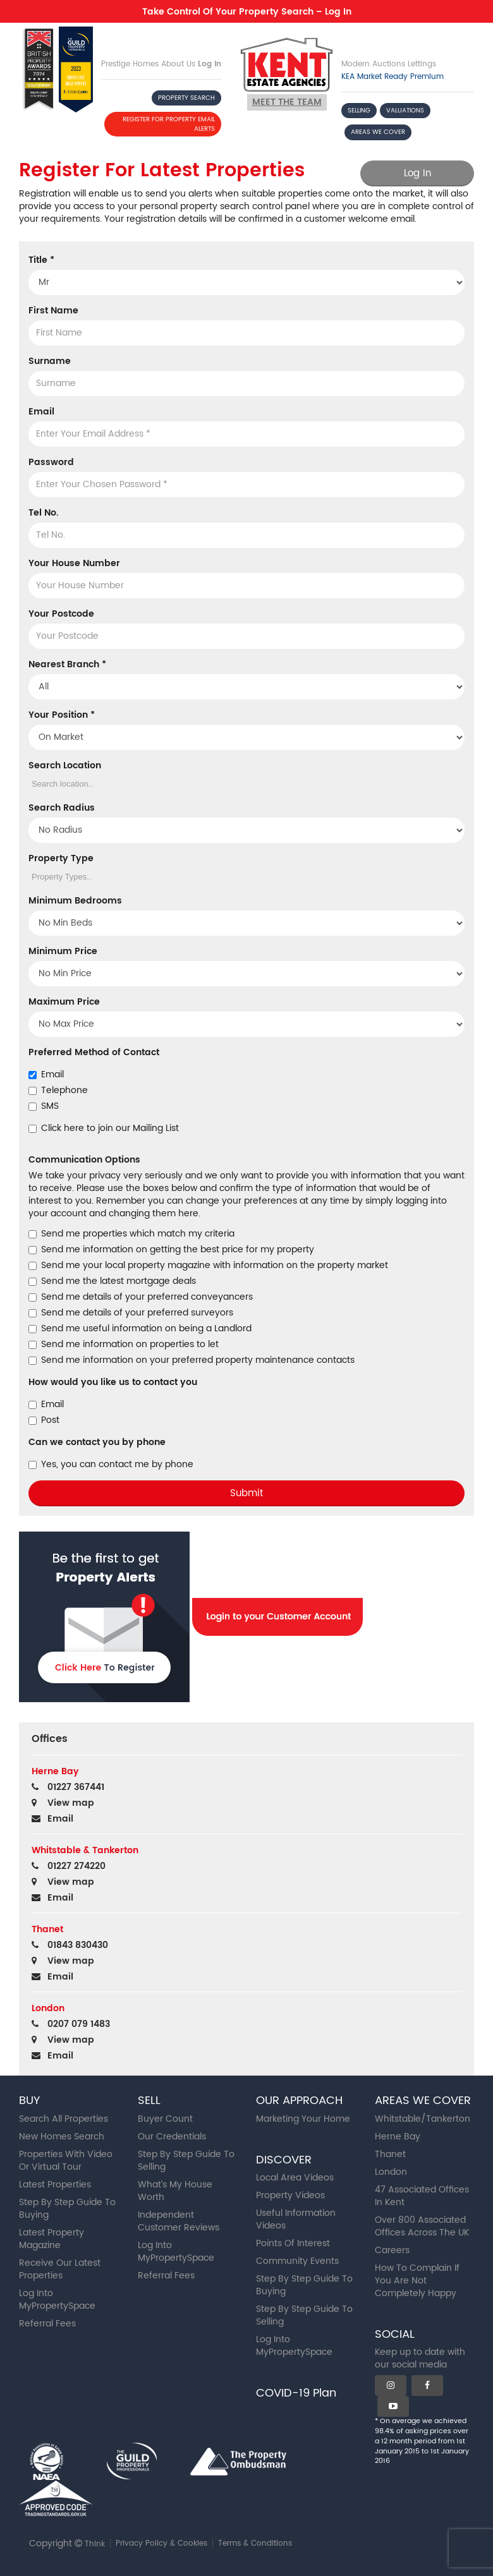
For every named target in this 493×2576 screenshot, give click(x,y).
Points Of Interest (293, 2243)
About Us (178, 64)
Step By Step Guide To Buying (67, 2208)
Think (95, 2544)
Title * (41, 260)
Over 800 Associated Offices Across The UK (422, 2226)
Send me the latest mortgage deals (112, 1281)
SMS (43, 1106)
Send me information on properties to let (123, 1344)
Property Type (61, 858)
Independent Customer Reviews (178, 2221)
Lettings (422, 64)
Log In (209, 64)
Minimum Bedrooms (75, 901)
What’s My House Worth (175, 2190)
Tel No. (43, 513)
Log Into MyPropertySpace (57, 2299)
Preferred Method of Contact (93, 1052)
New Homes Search (61, 2136)
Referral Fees (47, 2323)
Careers (392, 2250)
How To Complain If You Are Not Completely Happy (417, 2281)
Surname (49, 361)
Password (51, 462)
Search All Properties (63, 2119)
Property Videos (290, 2195)
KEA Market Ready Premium (392, 77)
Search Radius (61, 808)
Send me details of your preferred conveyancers (140, 1297)
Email (41, 412)
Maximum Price (64, 1002)
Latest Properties (55, 2184)
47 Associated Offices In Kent (422, 2196)
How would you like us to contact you (112, 1382)
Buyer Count (165, 2119)
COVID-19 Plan (296, 2393)
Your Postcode (61, 614)
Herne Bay (397, 2136)
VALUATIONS (405, 111)
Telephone (58, 1090)
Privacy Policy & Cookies (161, 2543)
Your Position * (61, 715)
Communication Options (84, 1160)
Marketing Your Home (303, 2119)
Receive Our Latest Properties (59, 2269)
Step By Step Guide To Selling (186, 2160)
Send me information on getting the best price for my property (171, 1249)
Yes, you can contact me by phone (110, 1464)
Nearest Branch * (67, 664)
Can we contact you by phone (97, 1442)
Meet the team (287, 102)
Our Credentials (172, 2136)
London (391, 2172)
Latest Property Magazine (51, 2238)
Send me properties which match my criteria (131, 1234)
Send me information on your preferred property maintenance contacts (191, 1360)
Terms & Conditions (255, 2543)
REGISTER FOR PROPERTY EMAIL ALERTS (169, 123)
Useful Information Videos (296, 2219)
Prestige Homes (130, 64)
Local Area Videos (295, 2177)
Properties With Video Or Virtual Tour (66, 2160)
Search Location (64, 765)
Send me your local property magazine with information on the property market (208, 1265)
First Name (53, 311)
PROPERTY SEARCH (186, 98)
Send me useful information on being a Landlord (140, 1328)
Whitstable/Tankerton (422, 2119)
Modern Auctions (373, 64)
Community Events (297, 2261)
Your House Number (74, 563)
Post (43, 1420)
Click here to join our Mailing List (103, 1128)
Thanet (390, 2154)
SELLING (359, 111)
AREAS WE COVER (378, 132)
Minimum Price (62, 951)
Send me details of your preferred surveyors (130, 1313)
